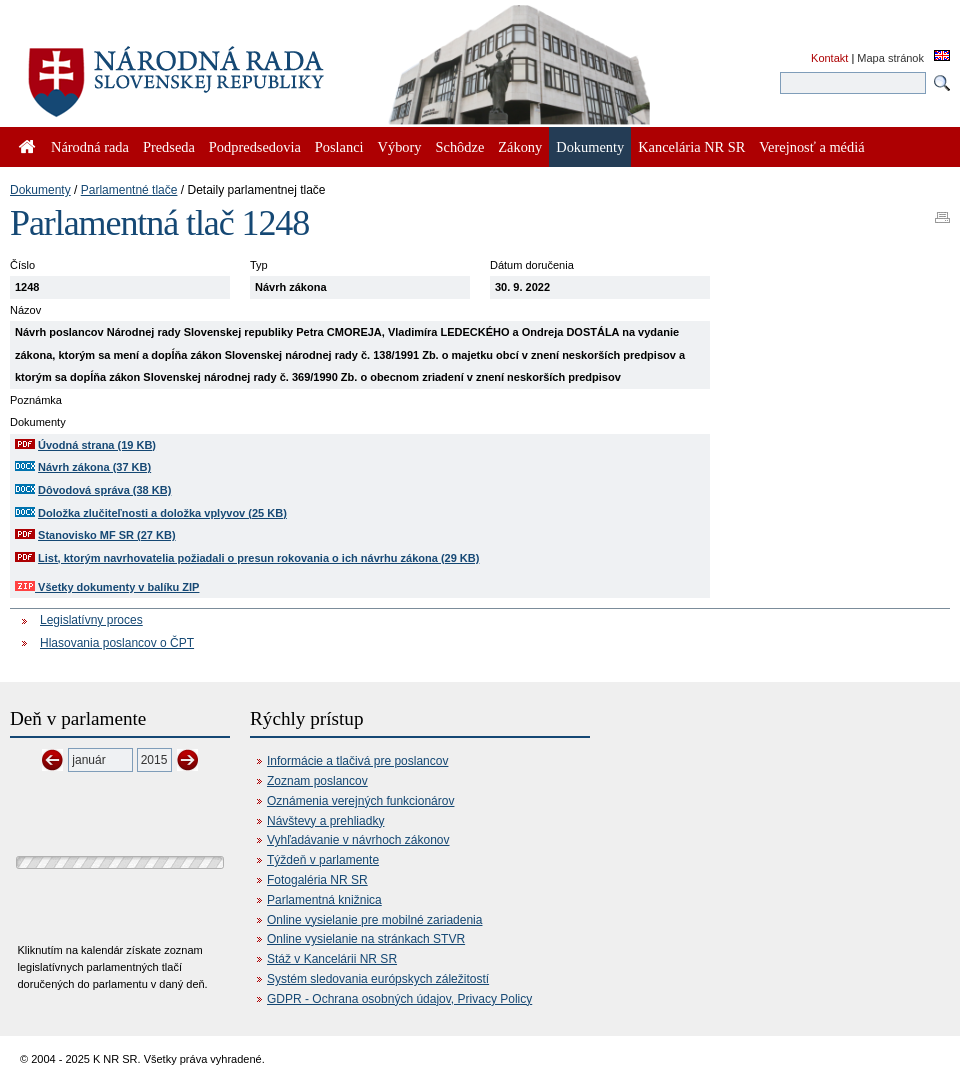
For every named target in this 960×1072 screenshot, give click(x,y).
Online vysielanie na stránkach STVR (366, 939)
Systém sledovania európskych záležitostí (378, 979)
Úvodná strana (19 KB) (97, 445)
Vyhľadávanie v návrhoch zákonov (358, 840)
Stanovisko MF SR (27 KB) (107, 535)
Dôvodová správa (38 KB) (104, 490)
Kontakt (829, 58)
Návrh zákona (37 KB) (94, 467)
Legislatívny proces (91, 620)
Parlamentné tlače (129, 190)
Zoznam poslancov (317, 781)
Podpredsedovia (255, 147)
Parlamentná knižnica (324, 900)
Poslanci (339, 147)
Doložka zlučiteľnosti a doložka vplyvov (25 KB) (162, 513)
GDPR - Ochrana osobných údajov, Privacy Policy (399, 999)
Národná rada (90, 147)
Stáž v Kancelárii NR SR (332, 959)
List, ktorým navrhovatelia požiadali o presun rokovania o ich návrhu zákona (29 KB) (258, 558)
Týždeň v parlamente (323, 860)
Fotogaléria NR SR (317, 880)
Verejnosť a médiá (811, 147)
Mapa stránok (890, 58)
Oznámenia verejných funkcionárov (360, 801)
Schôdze (460, 147)
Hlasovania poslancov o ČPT (117, 643)
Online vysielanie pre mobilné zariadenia (374, 920)
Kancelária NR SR (691, 147)
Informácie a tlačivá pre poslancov (357, 761)
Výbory (400, 147)
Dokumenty (40, 190)
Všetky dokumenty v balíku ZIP (107, 587)
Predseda (169, 147)
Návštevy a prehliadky (325, 821)
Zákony (520, 147)
